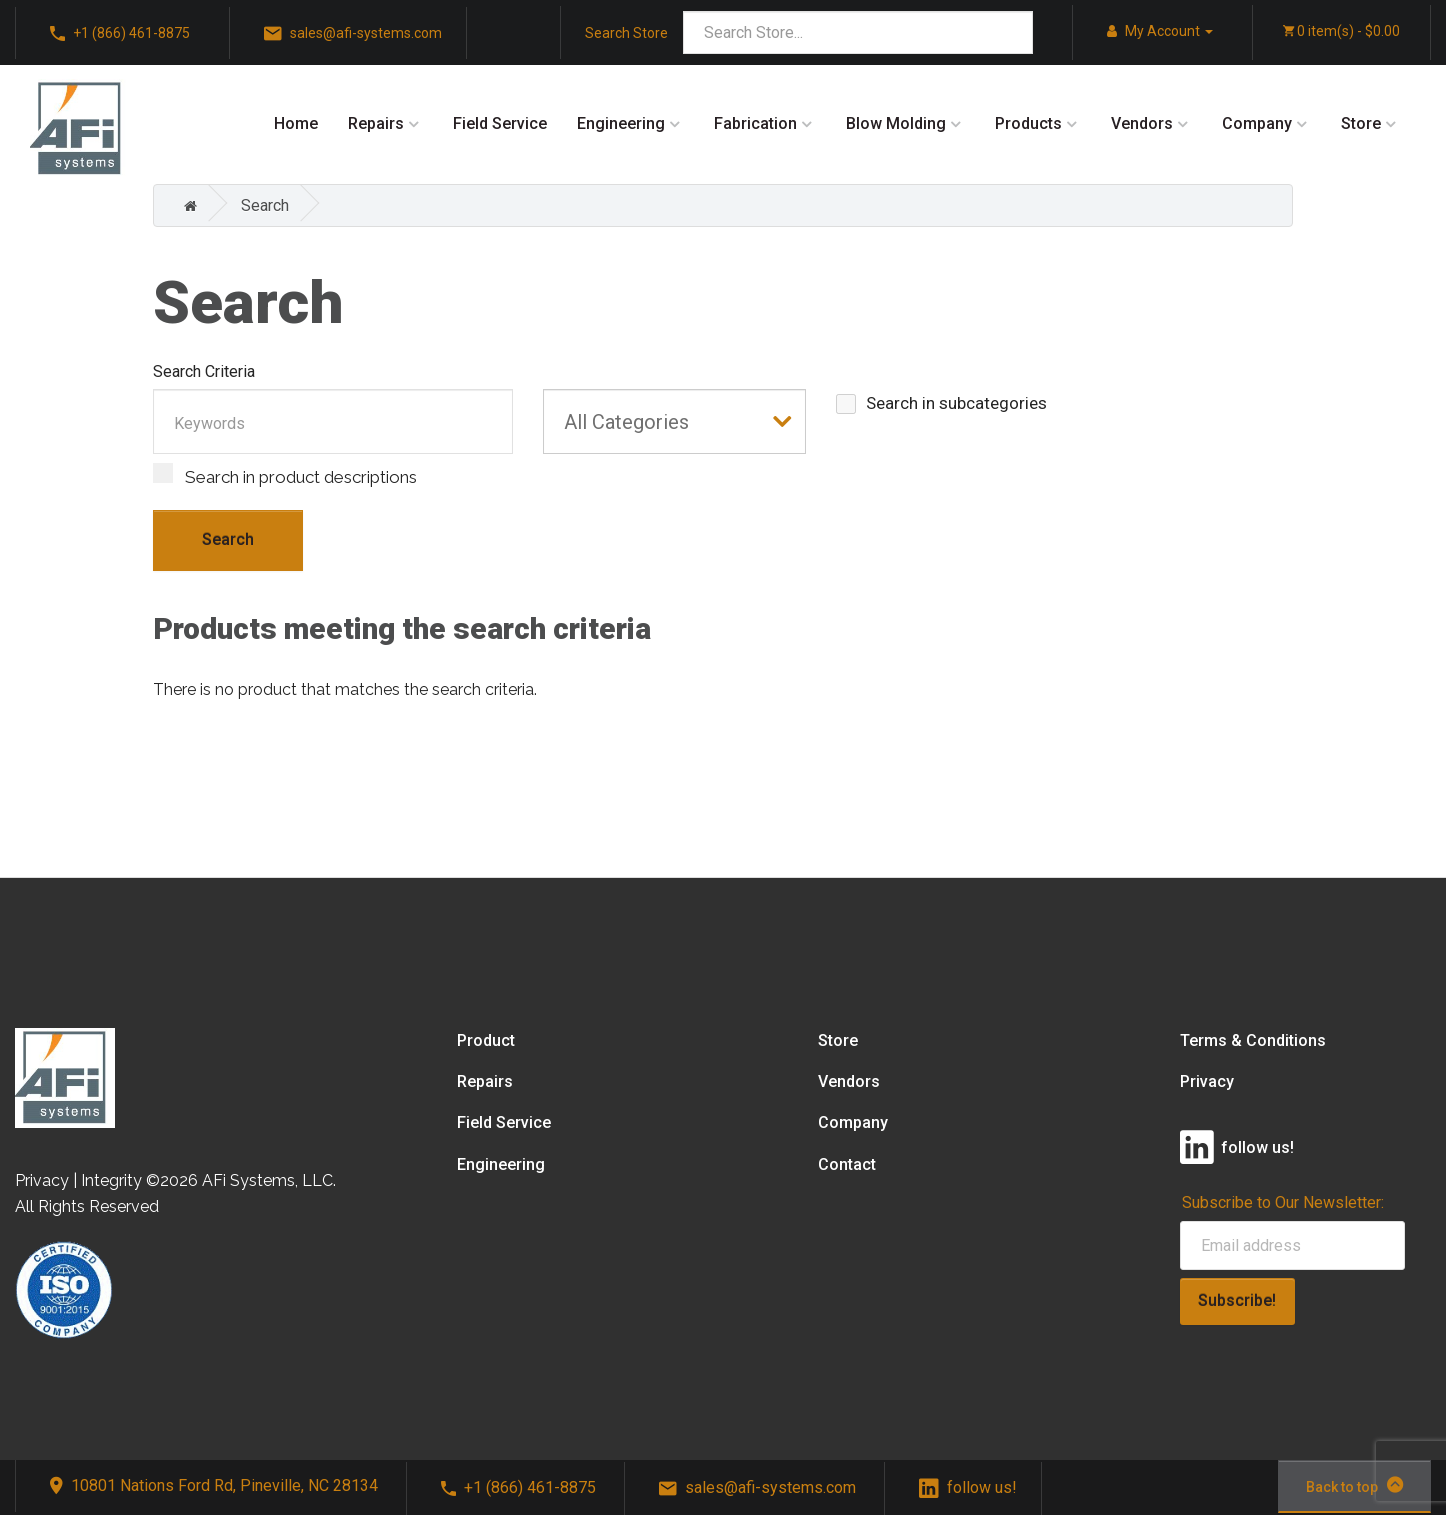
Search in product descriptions (285, 475)
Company (1257, 123)
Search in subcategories (941, 403)
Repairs (376, 123)
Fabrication (755, 123)
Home (296, 123)
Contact (847, 1164)
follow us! (968, 1487)
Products (1028, 123)
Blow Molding (896, 123)
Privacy (1207, 1081)
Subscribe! (1237, 1300)
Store (1361, 123)
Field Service (500, 123)
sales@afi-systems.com (757, 1487)
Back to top (1354, 1485)
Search (265, 205)
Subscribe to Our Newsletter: (1283, 1202)
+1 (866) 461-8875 (518, 1487)
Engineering (621, 123)
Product (486, 1040)
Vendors (1142, 123)
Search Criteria (204, 371)
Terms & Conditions (1253, 1040)
